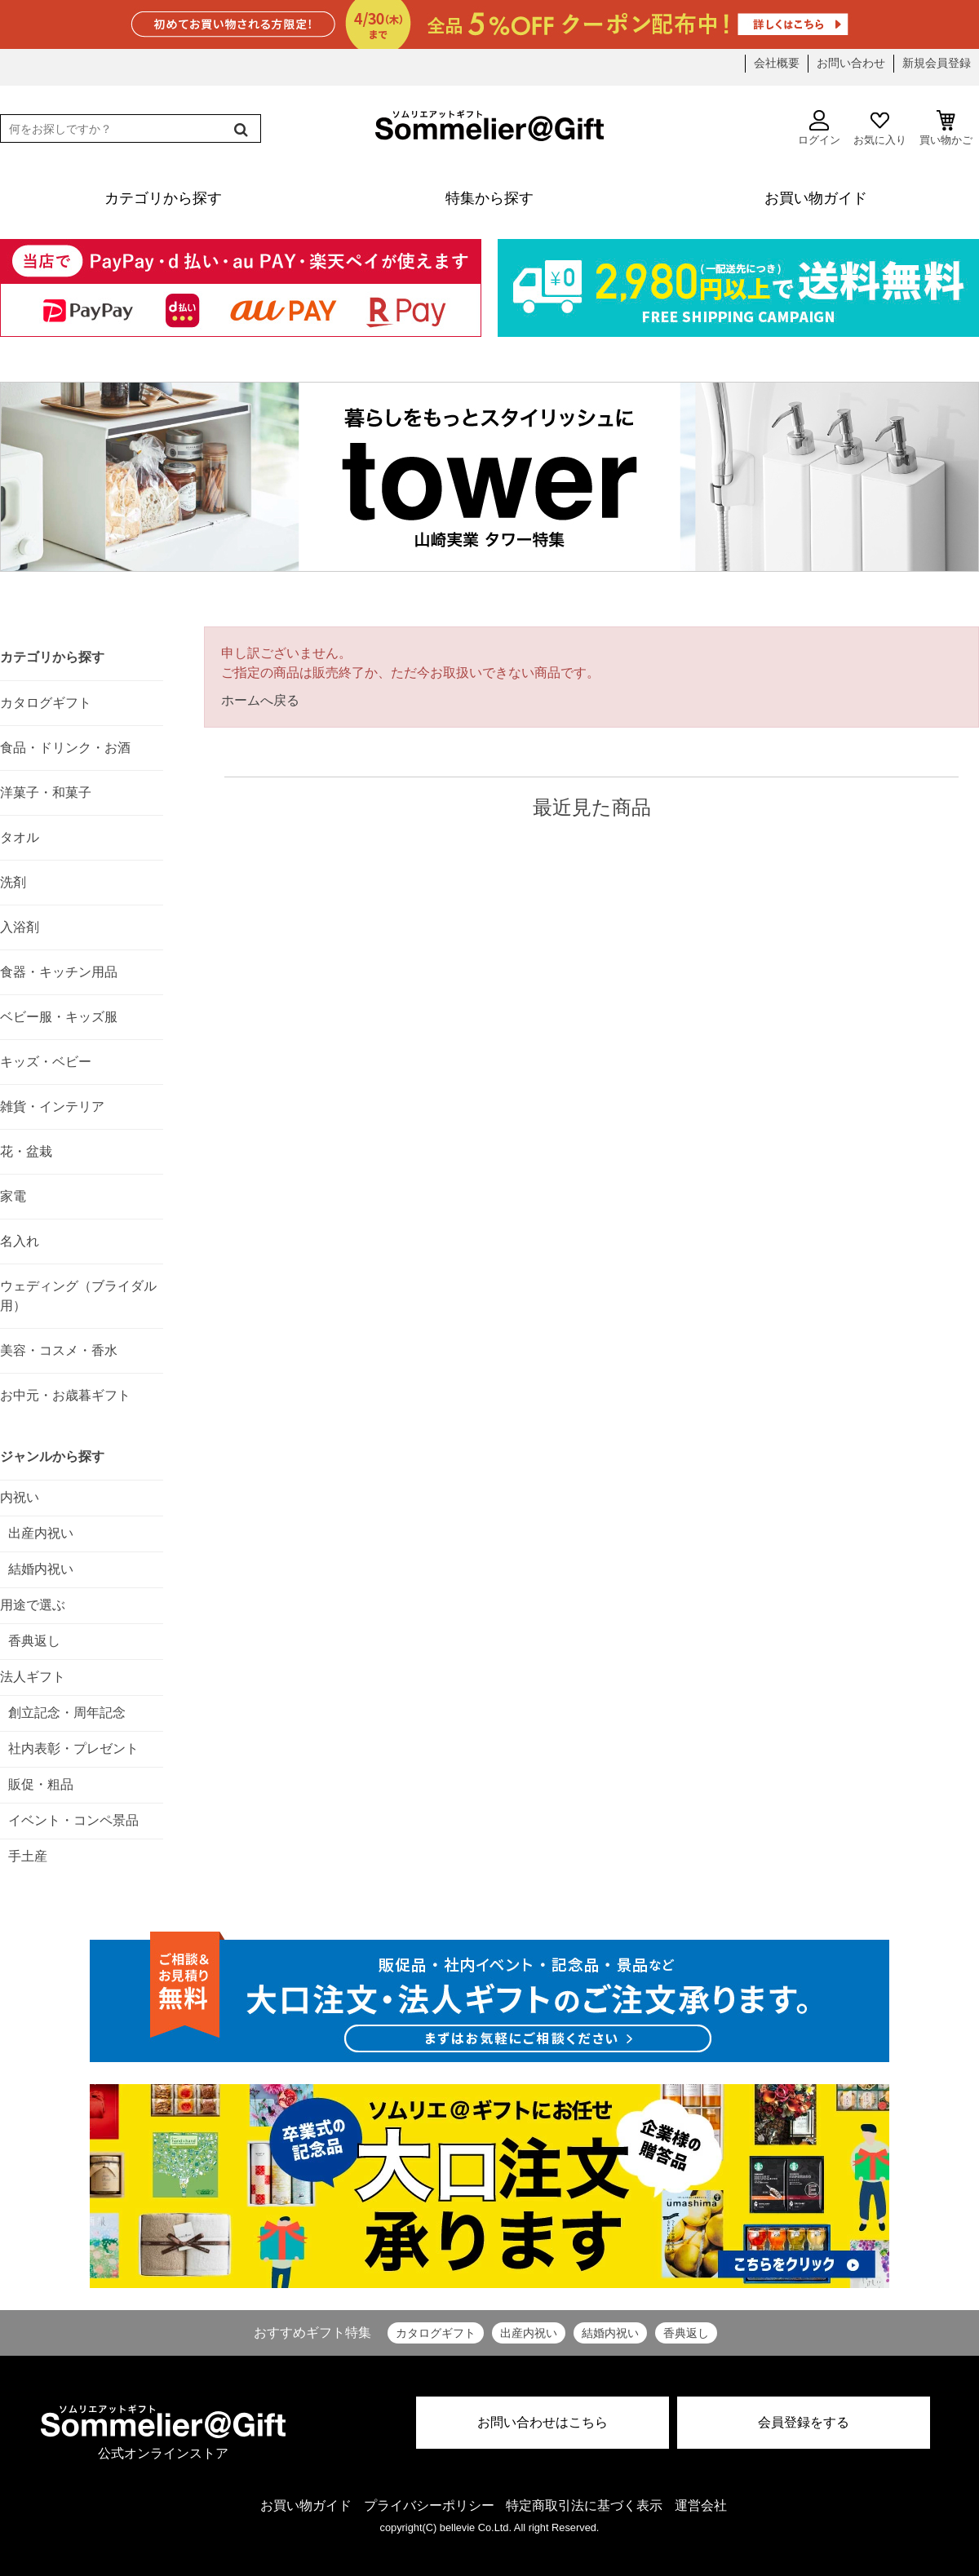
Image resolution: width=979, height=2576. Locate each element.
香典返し (686, 2332)
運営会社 (701, 2505)
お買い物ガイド (306, 2505)
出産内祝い (528, 2332)
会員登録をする (803, 2422)
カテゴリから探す (52, 657)
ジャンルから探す (52, 1456)
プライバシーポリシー (429, 2505)
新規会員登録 (936, 62)
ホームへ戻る (260, 700)
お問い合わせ (851, 62)
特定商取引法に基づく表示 (584, 2505)
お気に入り (879, 128)
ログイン (819, 128)
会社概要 (777, 62)
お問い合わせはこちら (542, 2422)
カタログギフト (436, 2332)
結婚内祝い (610, 2332)
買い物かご (945, 128)
